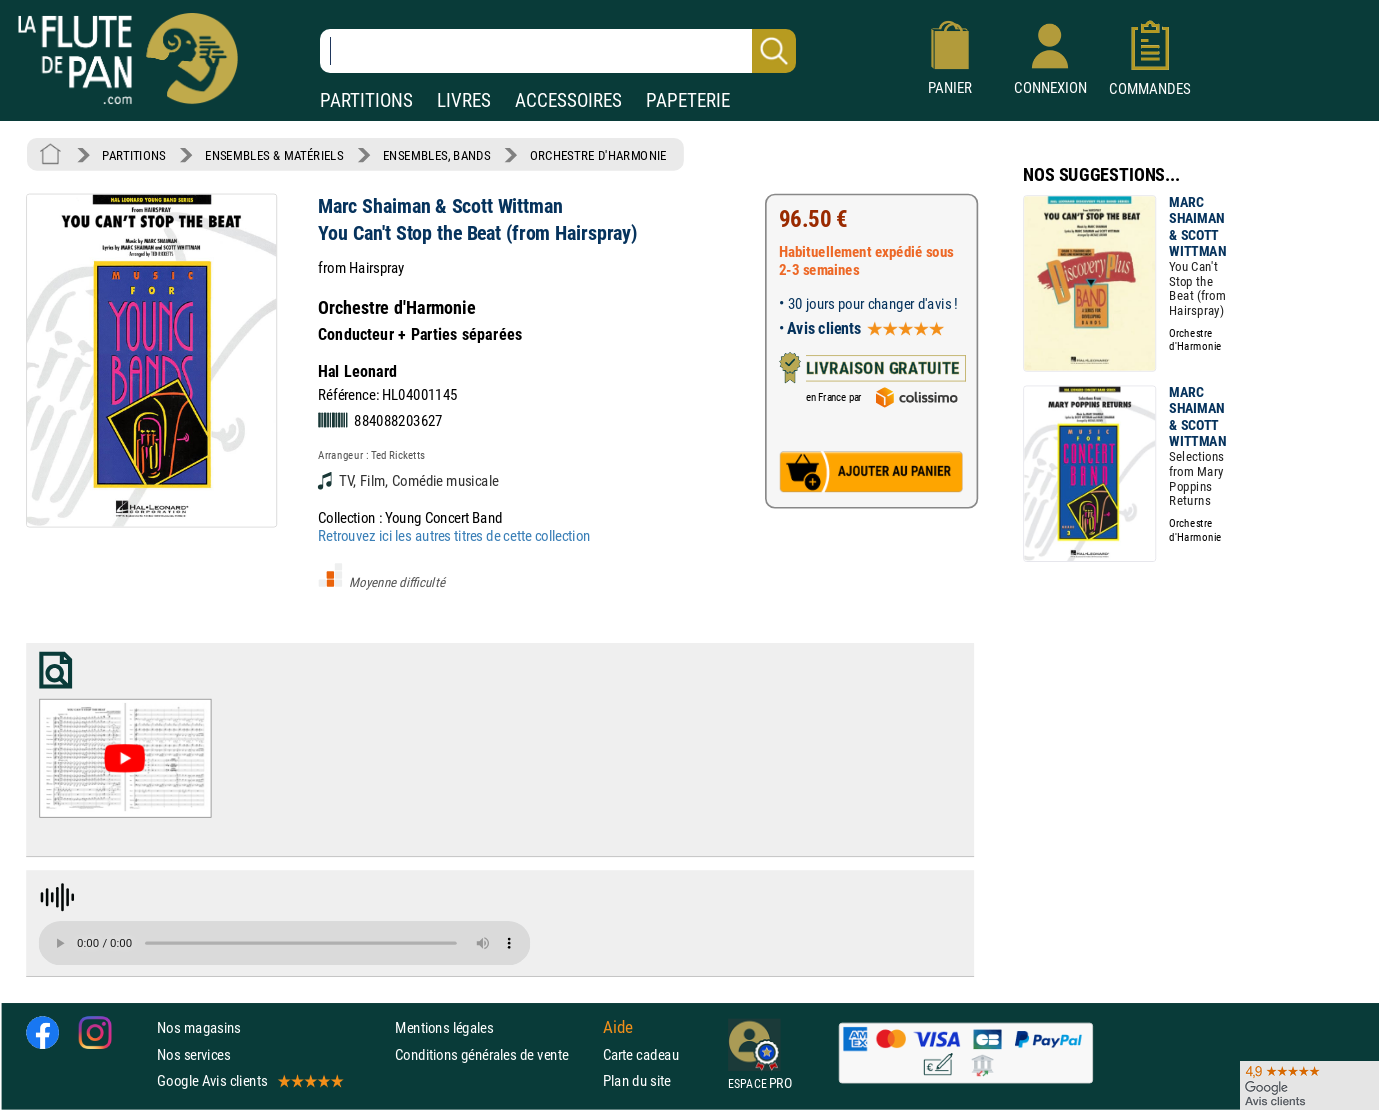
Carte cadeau (641, 1054)
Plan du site (637, 1080)
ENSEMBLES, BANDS (436, 155)
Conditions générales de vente (494, 1054)
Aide (618, 1028)
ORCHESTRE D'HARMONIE (598, 155)
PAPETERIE (688, 100)
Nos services (193, 1054)
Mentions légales (444, 1027)
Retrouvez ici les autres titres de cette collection (454, 535)
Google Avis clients (249, 1080)
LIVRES (464, 100)
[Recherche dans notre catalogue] (558, 51)
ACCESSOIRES (568, 100)
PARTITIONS (366, 100)
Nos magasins (199, 1027)
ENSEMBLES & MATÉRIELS (274, 155)
